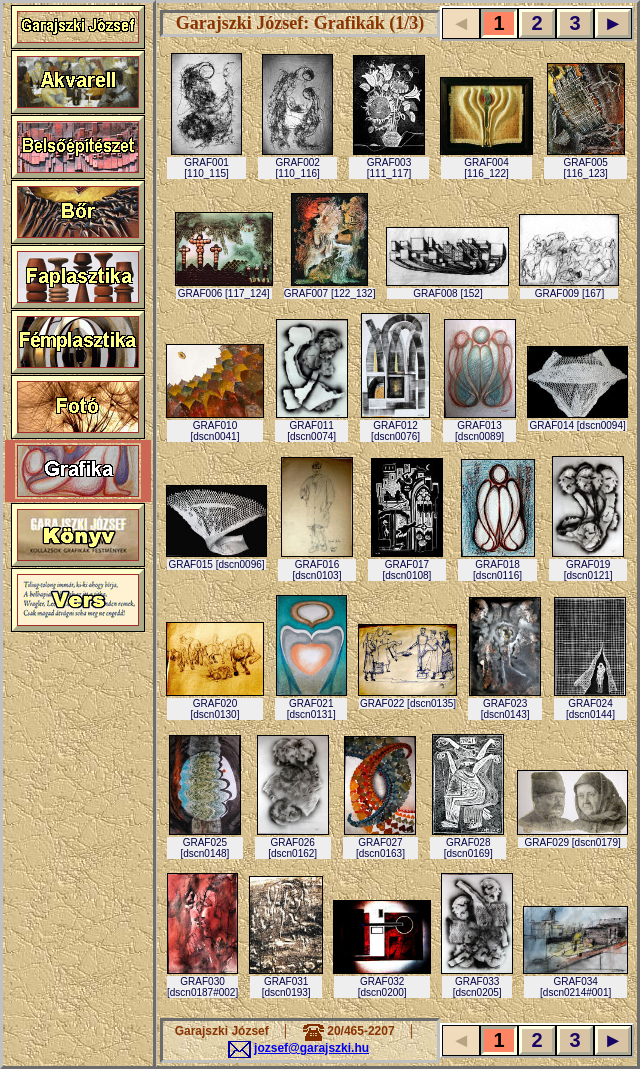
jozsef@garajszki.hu (311, 1048)
